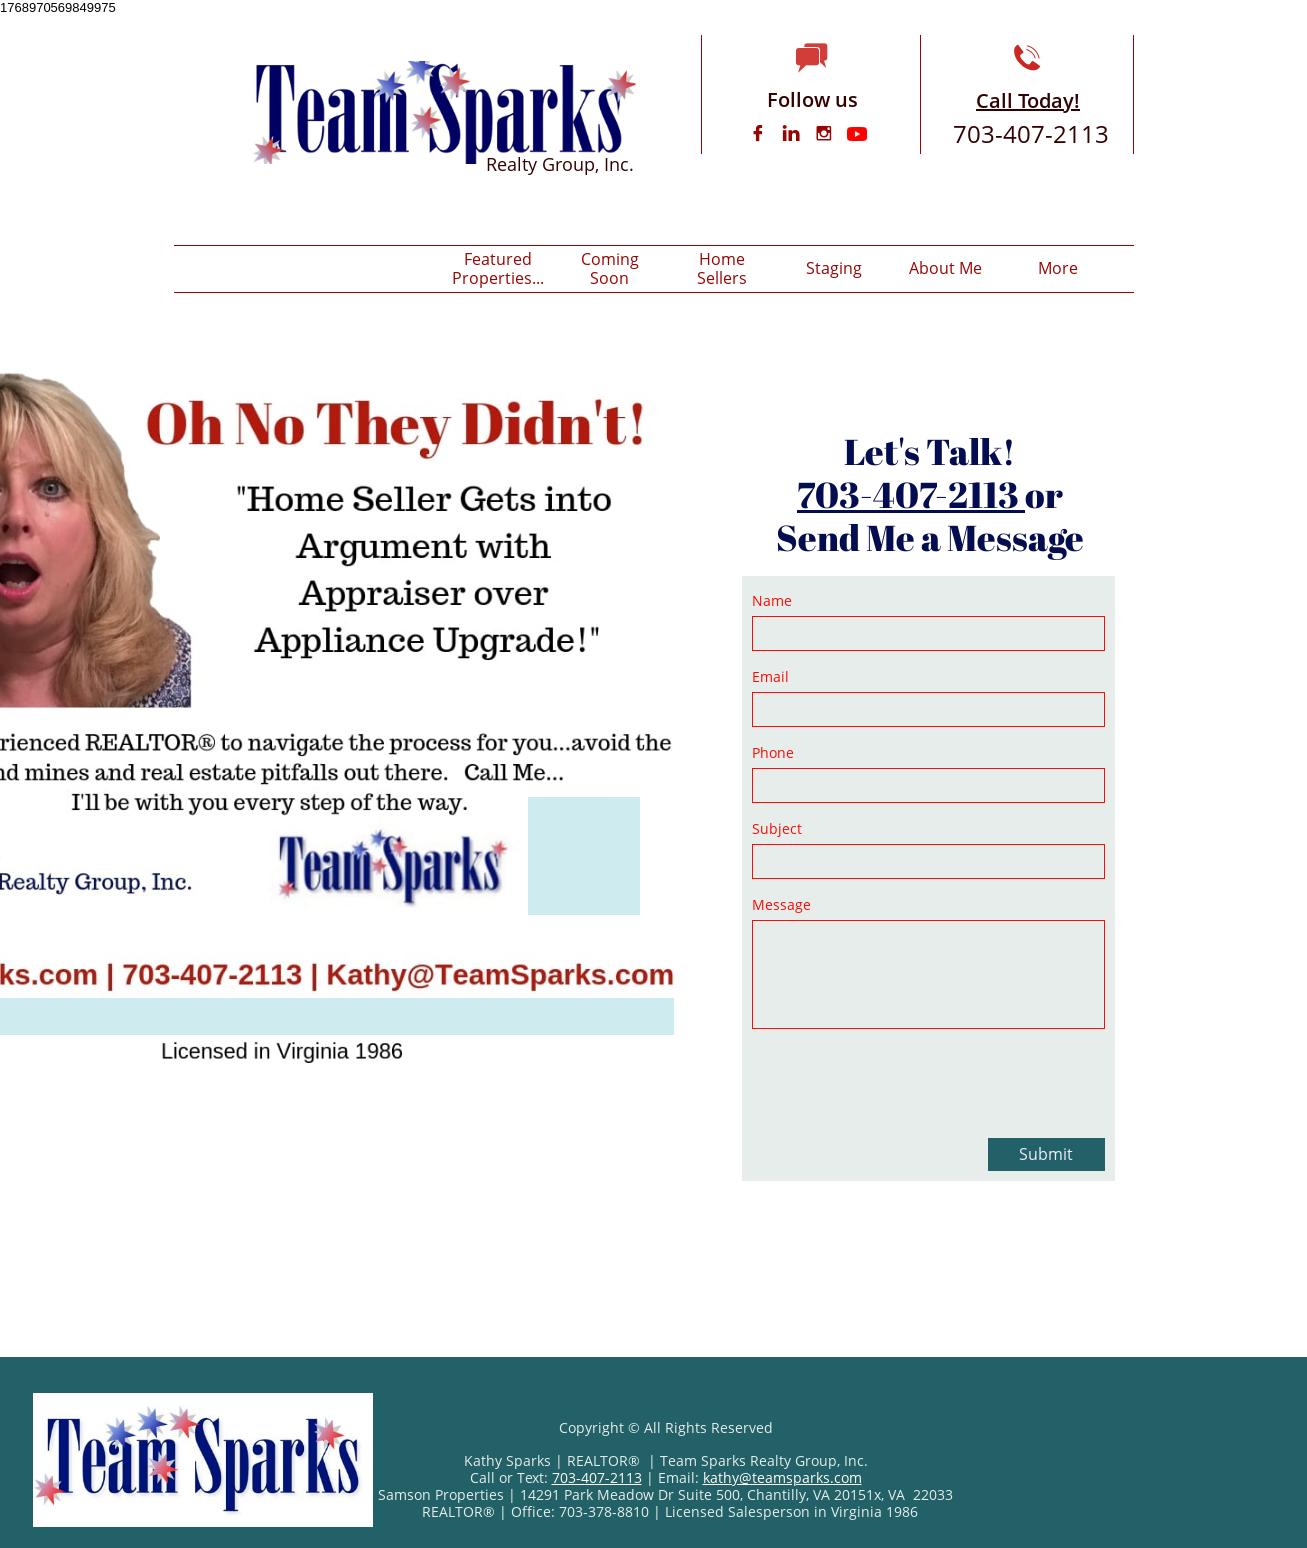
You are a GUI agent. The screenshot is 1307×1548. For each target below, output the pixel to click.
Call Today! (1028, 100)
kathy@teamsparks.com (782, 1477)
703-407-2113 (911, 494)
